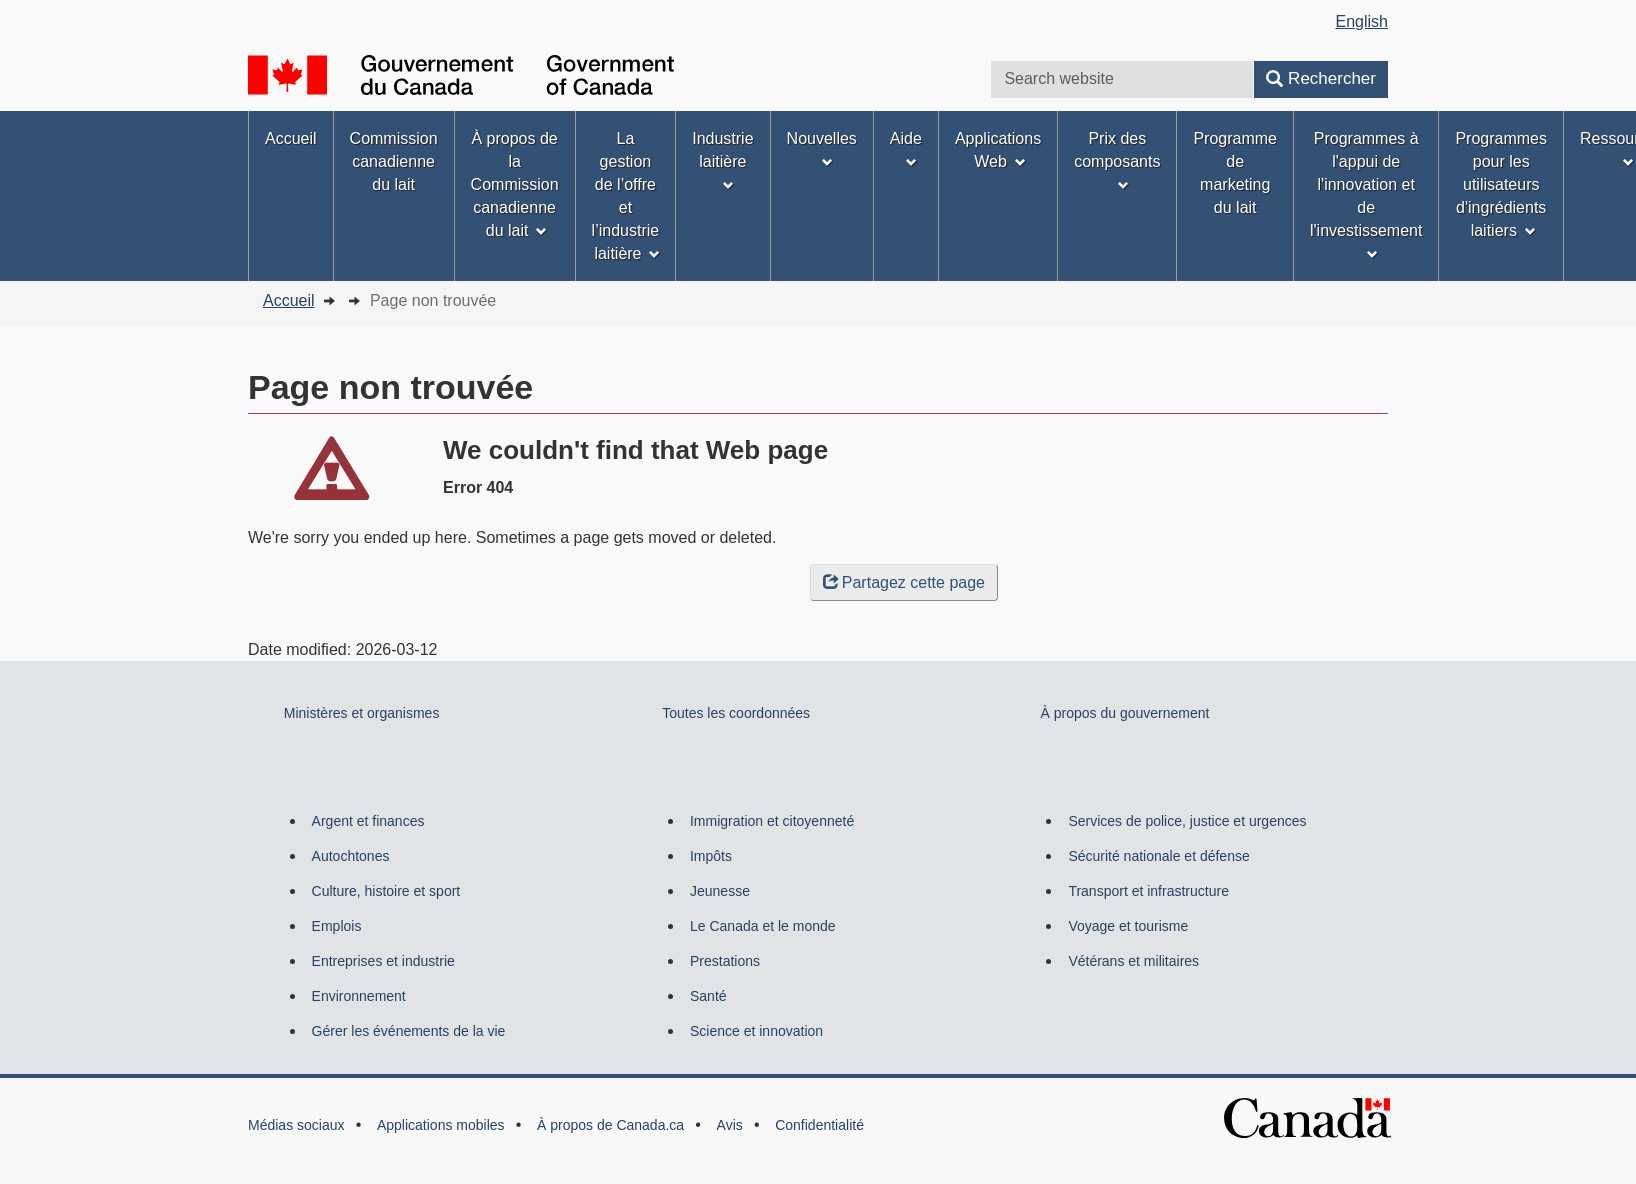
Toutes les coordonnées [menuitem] (736, 713)
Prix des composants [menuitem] (1117, 160)
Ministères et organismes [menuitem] (362, 713)
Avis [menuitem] (730, 1125)
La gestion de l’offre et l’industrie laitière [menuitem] (626, 196)
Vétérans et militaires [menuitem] (1133, 961)
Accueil (289, 300)
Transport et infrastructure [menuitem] (1148, 891)
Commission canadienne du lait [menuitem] (394, 161)
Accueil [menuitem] (291, 138)
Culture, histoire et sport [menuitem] (386, 891)
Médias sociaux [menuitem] (296, 1125)
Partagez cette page (904, 582)
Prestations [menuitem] (725, 961)
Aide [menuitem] (906, 149)
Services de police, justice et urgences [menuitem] (1187, 821)
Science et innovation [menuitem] (756, 1031)
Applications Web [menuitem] (998, 150)
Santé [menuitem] (708, 996)
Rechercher (1321, 78)
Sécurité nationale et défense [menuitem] (1158, 856)
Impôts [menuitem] (711, 856)
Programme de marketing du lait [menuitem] (1235, 173)
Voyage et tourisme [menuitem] (1128, 926)
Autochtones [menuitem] (351, 856)
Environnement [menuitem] (359, 996)
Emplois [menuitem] (337, 926)
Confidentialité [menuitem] (819, 1125)
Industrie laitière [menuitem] (722, 160)
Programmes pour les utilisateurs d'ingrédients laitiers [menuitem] (1501, 184)
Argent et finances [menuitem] (368, 821)
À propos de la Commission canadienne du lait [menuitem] (515, 184)
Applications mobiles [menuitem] (441, 1125)
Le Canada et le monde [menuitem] (763, 926)
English (1362, 21)
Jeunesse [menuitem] (720, 891)
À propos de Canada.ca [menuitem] (610, 1125)
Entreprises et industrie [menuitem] (383, 961)
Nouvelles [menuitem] (822, 149)
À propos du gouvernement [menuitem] (1125, 713)
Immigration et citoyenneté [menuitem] (772, 821)
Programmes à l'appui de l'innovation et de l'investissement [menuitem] (1366, 195)
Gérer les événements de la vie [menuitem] (409, 1031)
